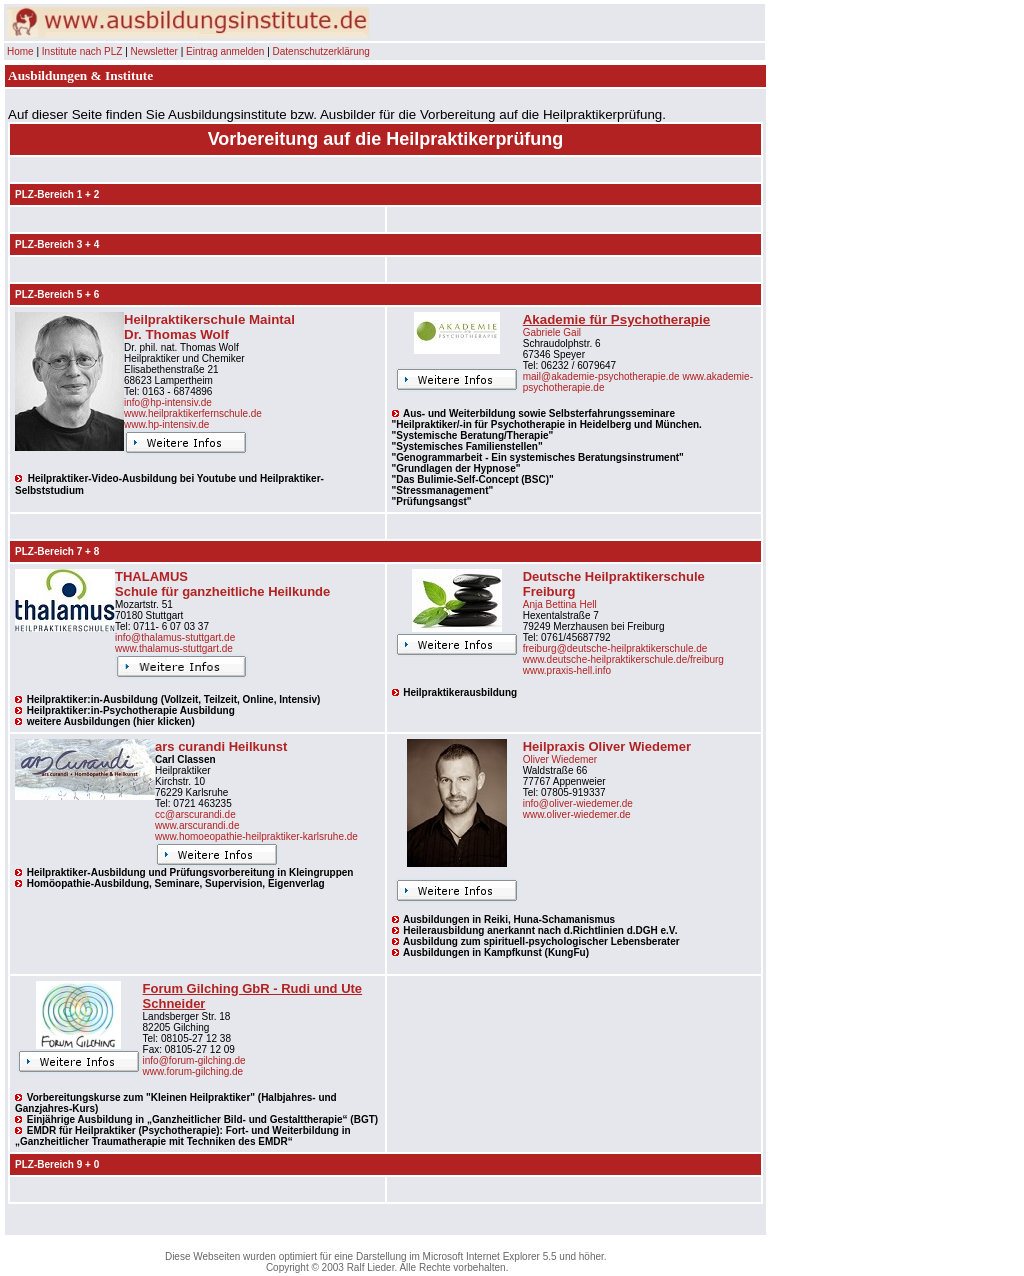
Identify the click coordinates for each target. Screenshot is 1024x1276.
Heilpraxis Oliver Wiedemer (607, 746)
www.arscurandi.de (197, 825)
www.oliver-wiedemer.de (577, 814)
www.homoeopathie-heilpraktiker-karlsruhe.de (256, 836)
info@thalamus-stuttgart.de (175, 637)
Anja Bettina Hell (560, 604)
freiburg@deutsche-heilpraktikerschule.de (615, 648)
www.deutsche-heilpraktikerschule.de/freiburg (623, 659)
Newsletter (154, 51)
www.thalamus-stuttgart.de (174, 648)
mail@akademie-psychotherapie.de (601, 376)
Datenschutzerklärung (321, 51)
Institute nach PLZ (82, 51)
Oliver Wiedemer (560, 759)
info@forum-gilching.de (194, 1060)
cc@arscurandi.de (195, 814)
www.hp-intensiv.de (166, 424)
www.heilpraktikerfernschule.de (193, 413)
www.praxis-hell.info (567, 670)
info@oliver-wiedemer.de (578, 803)
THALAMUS (151, 576)
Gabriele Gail (552, 332)
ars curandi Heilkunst (221, 746)
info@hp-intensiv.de (168, 402)
